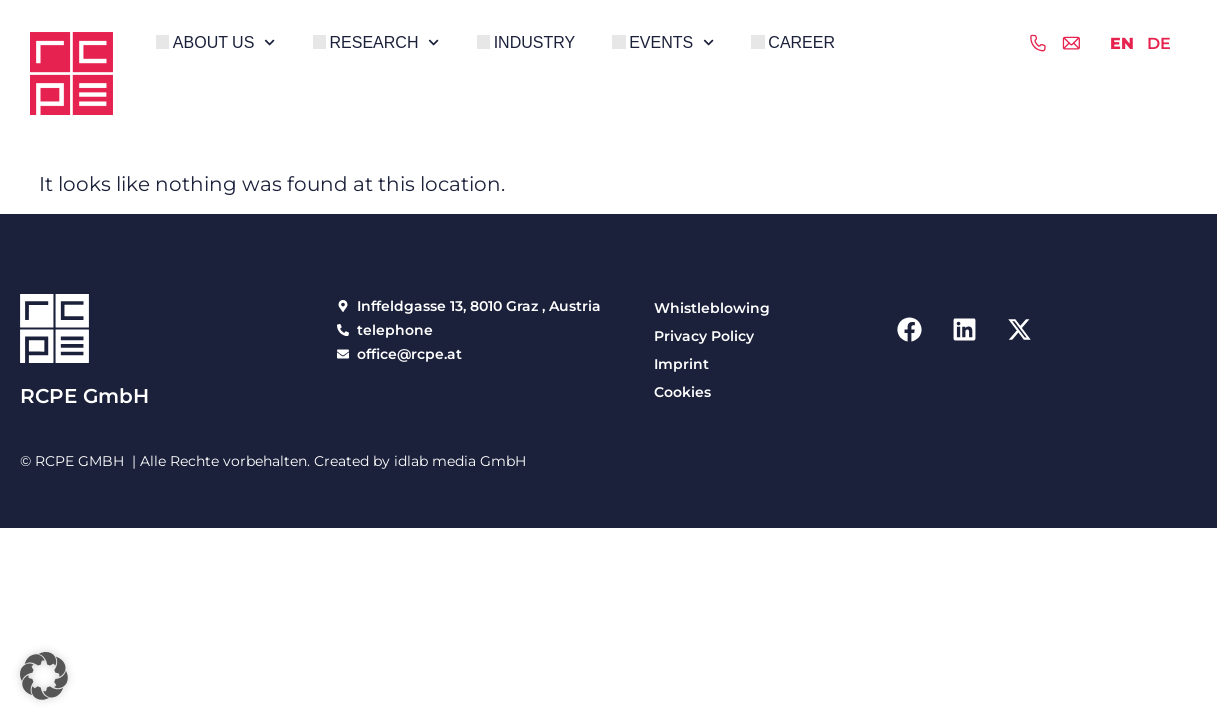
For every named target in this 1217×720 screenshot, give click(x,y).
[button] (44, 676)
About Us (224, 42)
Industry (535, 42)
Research (385, 42)
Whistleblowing (712, 308)
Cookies (682, 392)
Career (801, 42)
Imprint (681, 364)
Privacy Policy (704, 336)
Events (671, 42)
